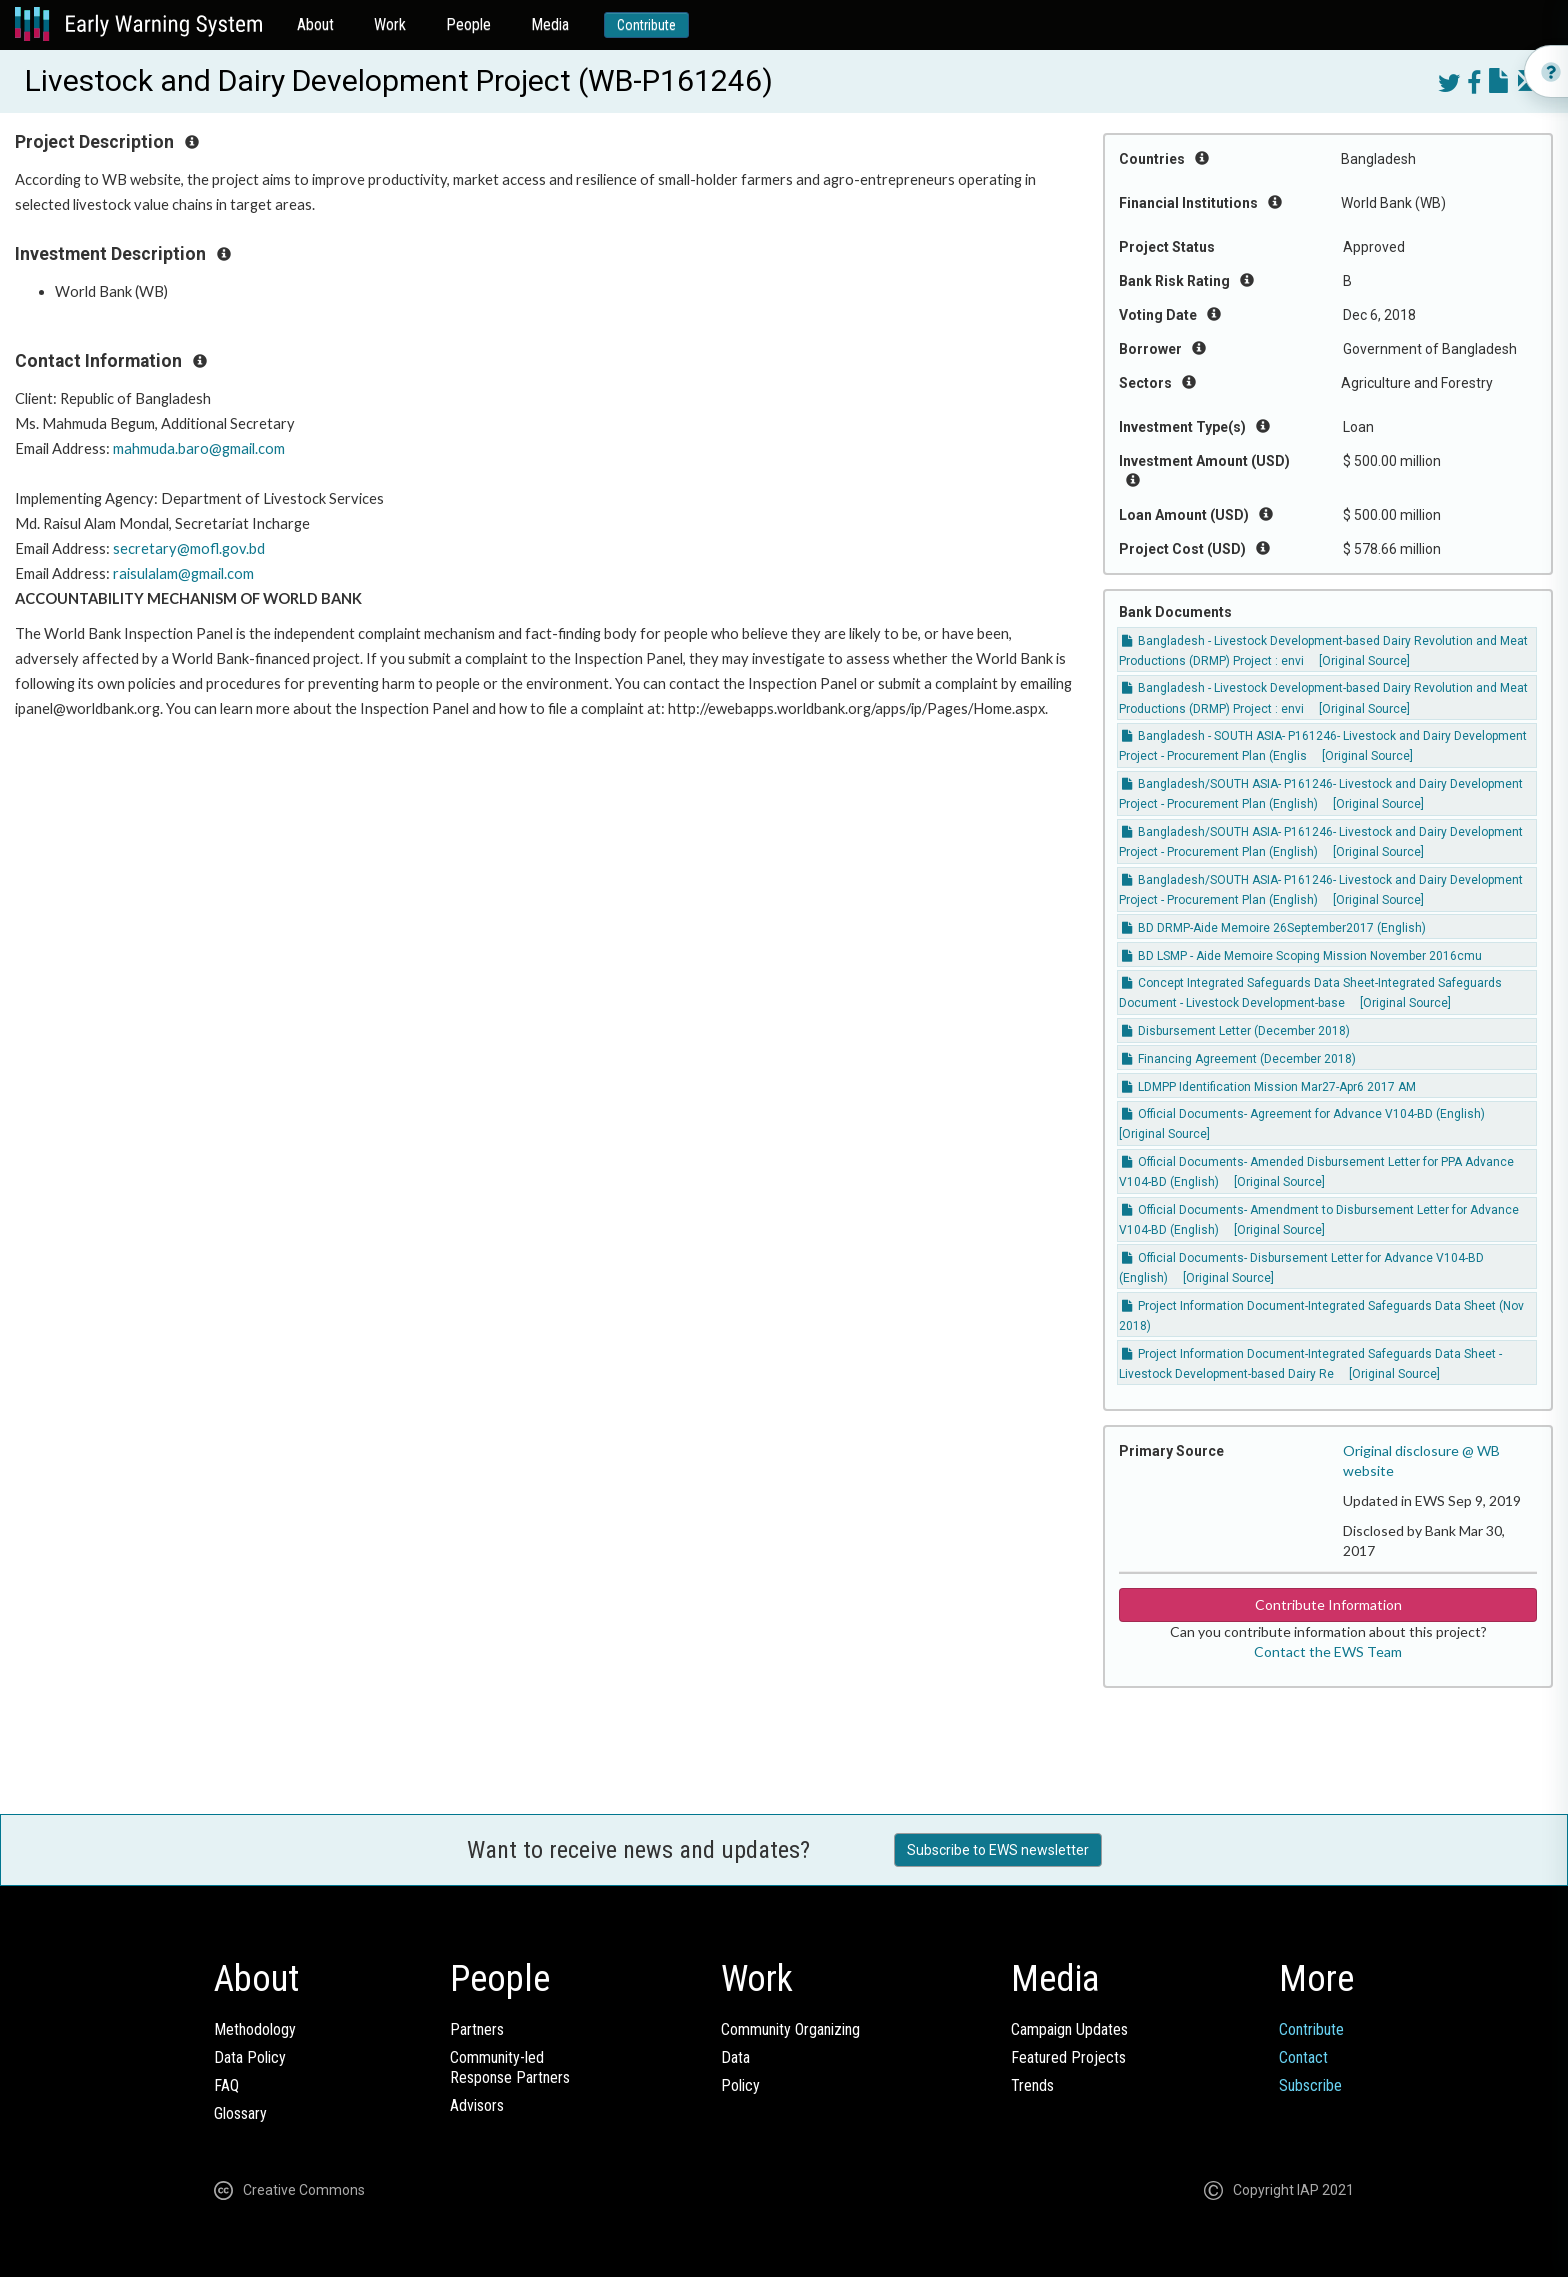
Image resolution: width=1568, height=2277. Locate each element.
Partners (477, 2029)
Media (550, 24)
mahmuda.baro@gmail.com (199, 448)
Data (735, 2057)
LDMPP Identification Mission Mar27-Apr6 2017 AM (1269, 1087)
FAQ (226, 2085)
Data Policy (250, 2057)
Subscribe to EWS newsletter (998, 1850)
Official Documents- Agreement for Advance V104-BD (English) (1303, 1114)
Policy (740, 2085)
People (468, 24)
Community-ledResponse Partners (510, 2067)
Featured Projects (1068, 2057)
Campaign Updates (1069, 2029)
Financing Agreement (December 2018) (1239, 1059)
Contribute (646, 25)
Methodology (255, 2029)
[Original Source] (1364, 661)
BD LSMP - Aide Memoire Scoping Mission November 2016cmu (1302, 956)
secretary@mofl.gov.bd (189, 548)
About (315, 24)
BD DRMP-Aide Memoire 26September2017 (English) (1274, 928)
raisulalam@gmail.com (183, 573)
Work (390, 24)
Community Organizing (790, 2029)
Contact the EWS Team (1328, 1651)
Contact (1303, 2057)
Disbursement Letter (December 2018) (1236, 1031)
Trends (1032, 2085)
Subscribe (1310, 2085)
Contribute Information (1328, 1604)
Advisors (477, 2105)
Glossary (240, 2113)
